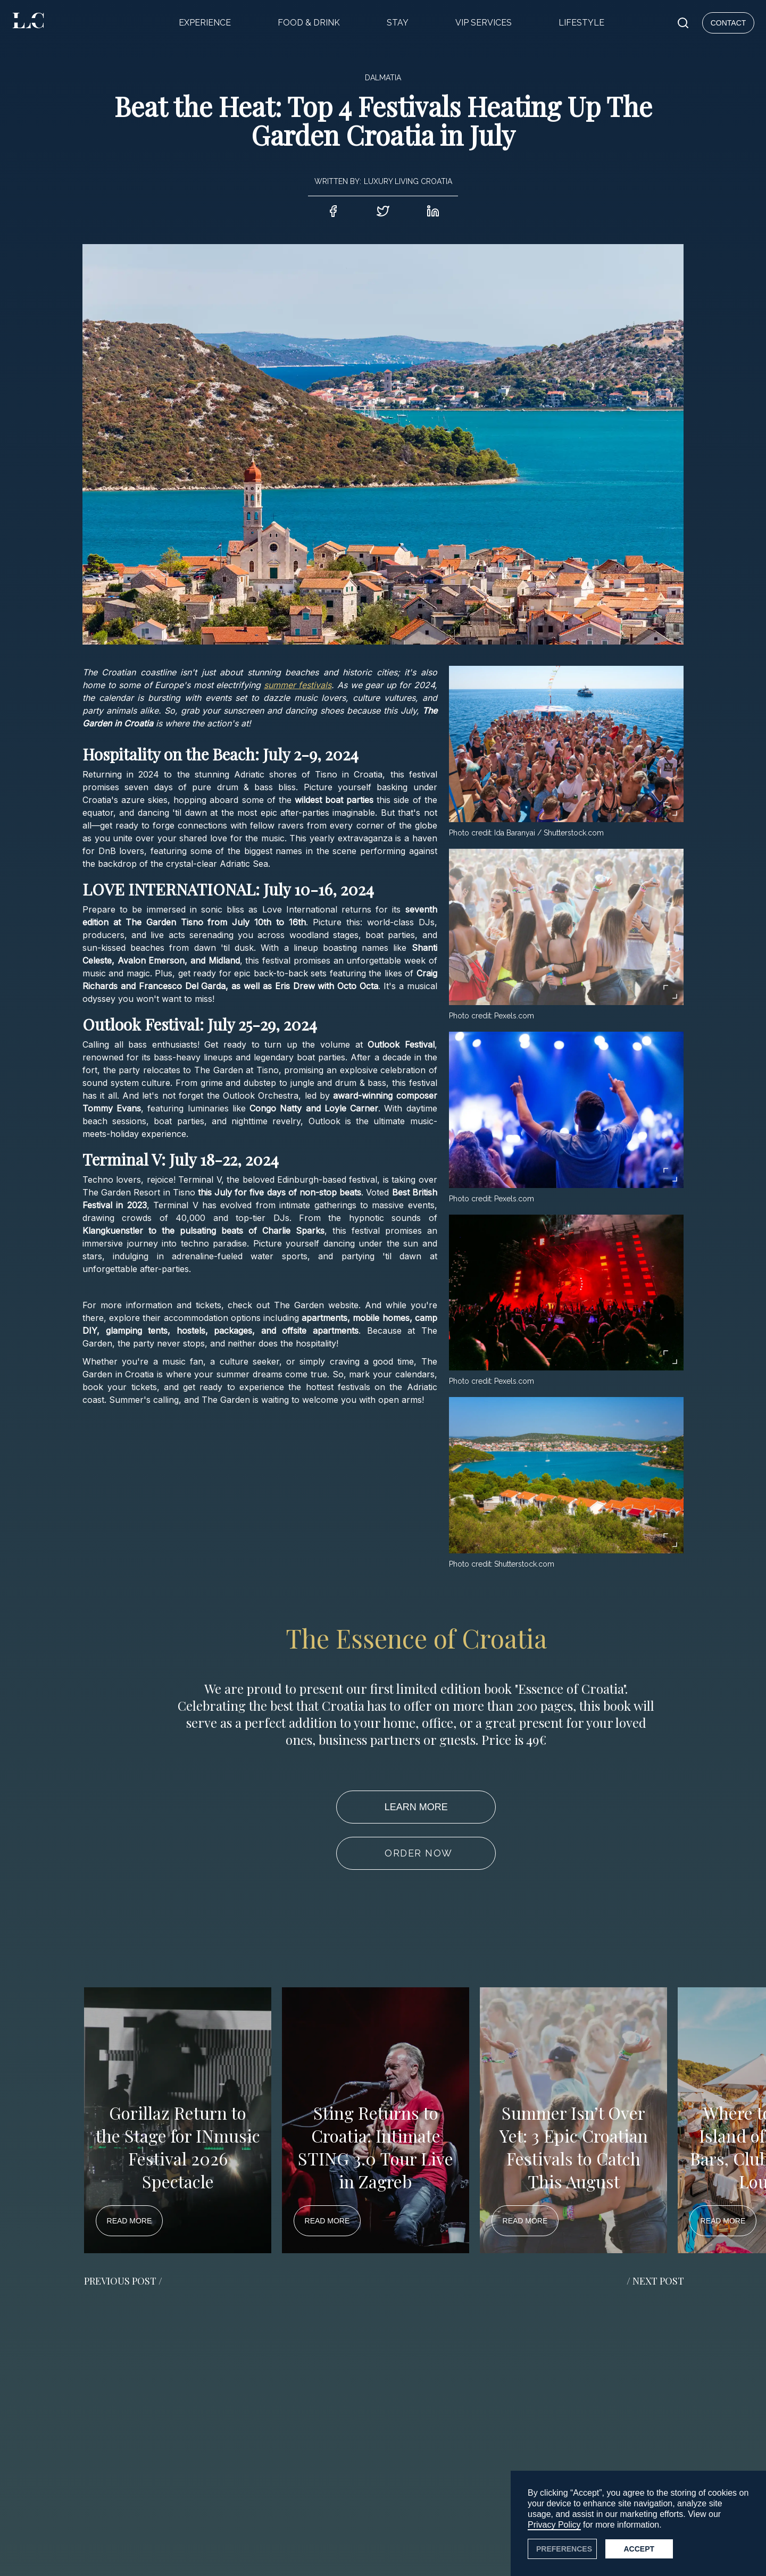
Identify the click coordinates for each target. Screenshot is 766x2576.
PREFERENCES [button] (564, 2549)
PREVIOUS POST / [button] (123, 2280)
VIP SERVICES (483, 23)
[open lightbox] (566, 744)
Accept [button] (638, 2549)
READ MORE (129, 2221)
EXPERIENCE (205, 23)
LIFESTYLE (581, 23)
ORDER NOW (419, 1853)
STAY (398, 23)
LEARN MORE (416, 1807)
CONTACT (728, 23)
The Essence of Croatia (416, 1638)
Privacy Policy (554, 2524)
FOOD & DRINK (309, 23)
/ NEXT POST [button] (655, 2280)
